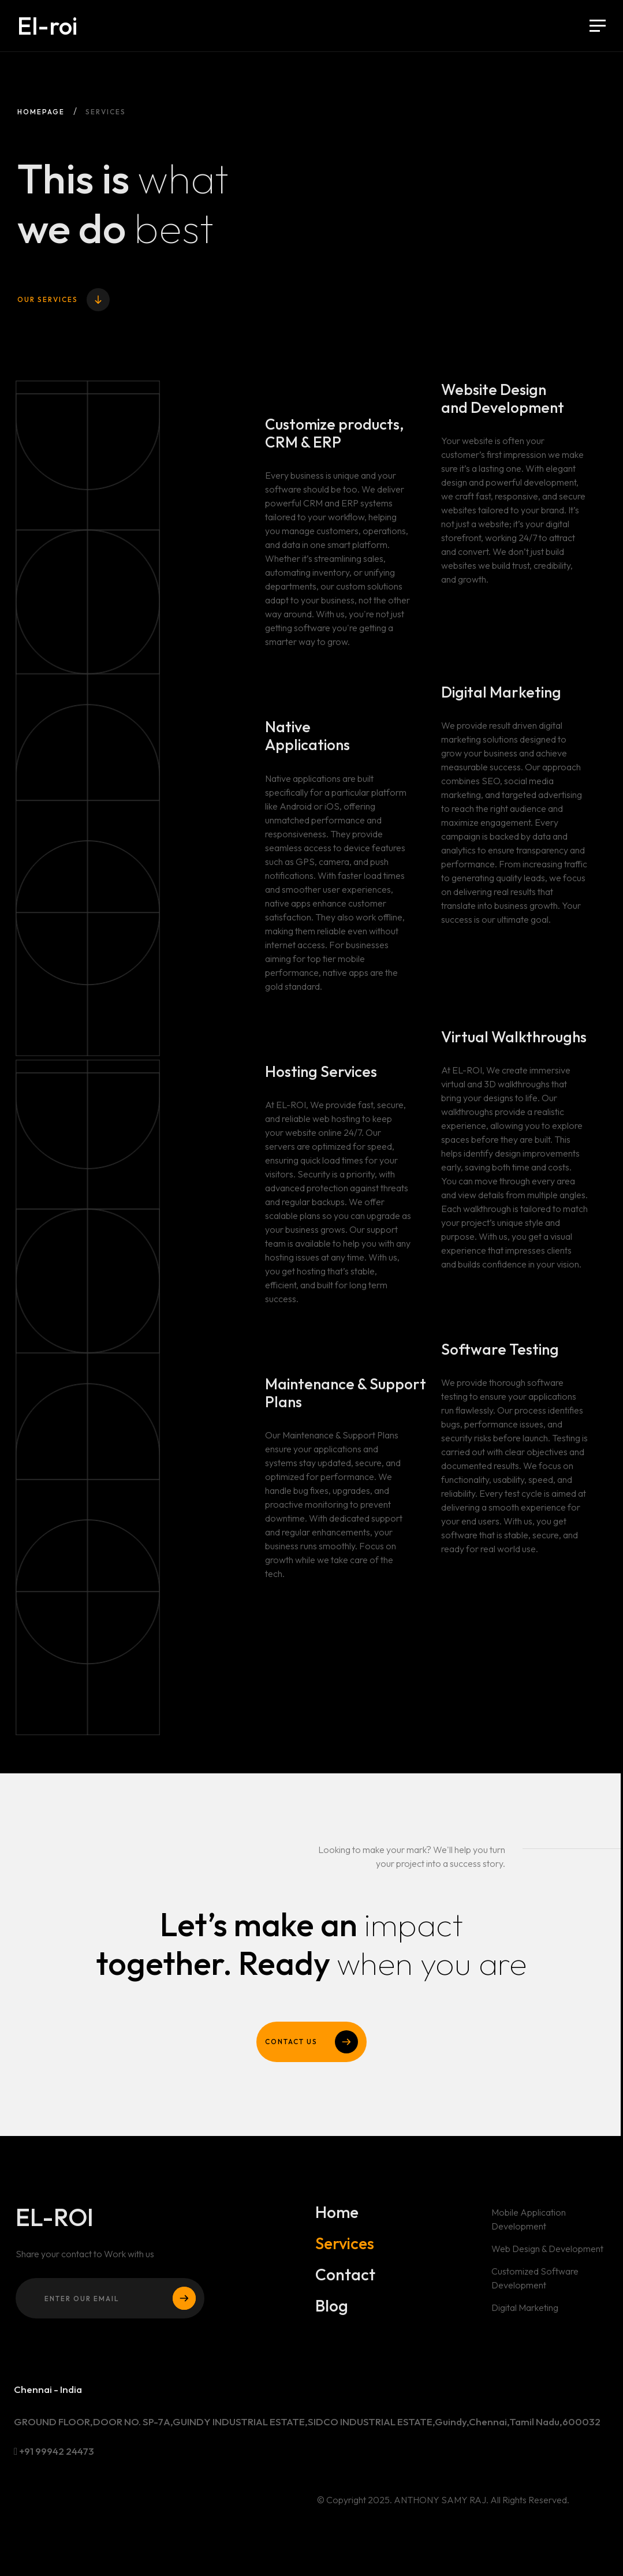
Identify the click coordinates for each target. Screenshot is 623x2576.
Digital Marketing (525, 2313)
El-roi (47, 26)
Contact (345, 2280)
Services (344, 2249)
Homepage (41, 111)
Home (337, 2218)
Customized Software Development (535, 2284)
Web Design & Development (547, 2254)
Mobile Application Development (529, 2225)
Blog (331, 2306)
